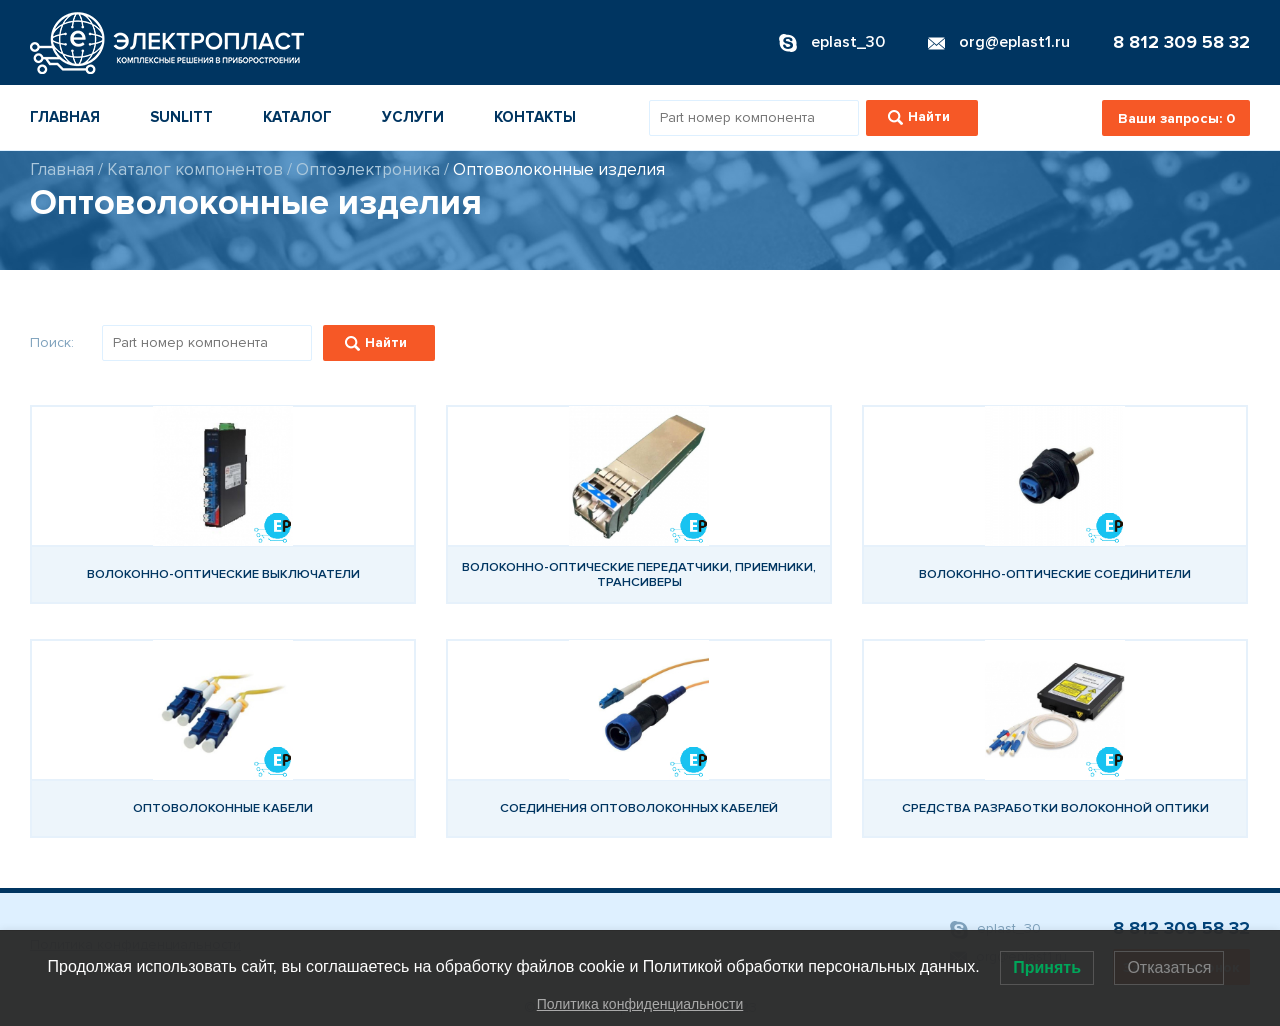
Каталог (297, 117)
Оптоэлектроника (368, 169)
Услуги (413, 117)
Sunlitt (181, 117)
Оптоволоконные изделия (559, 169)
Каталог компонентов (195, 169)
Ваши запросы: (1176, 118)
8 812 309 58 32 (1181, 42)
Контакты (535, 117)
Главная (65, 117)
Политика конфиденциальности (640, 1004)
